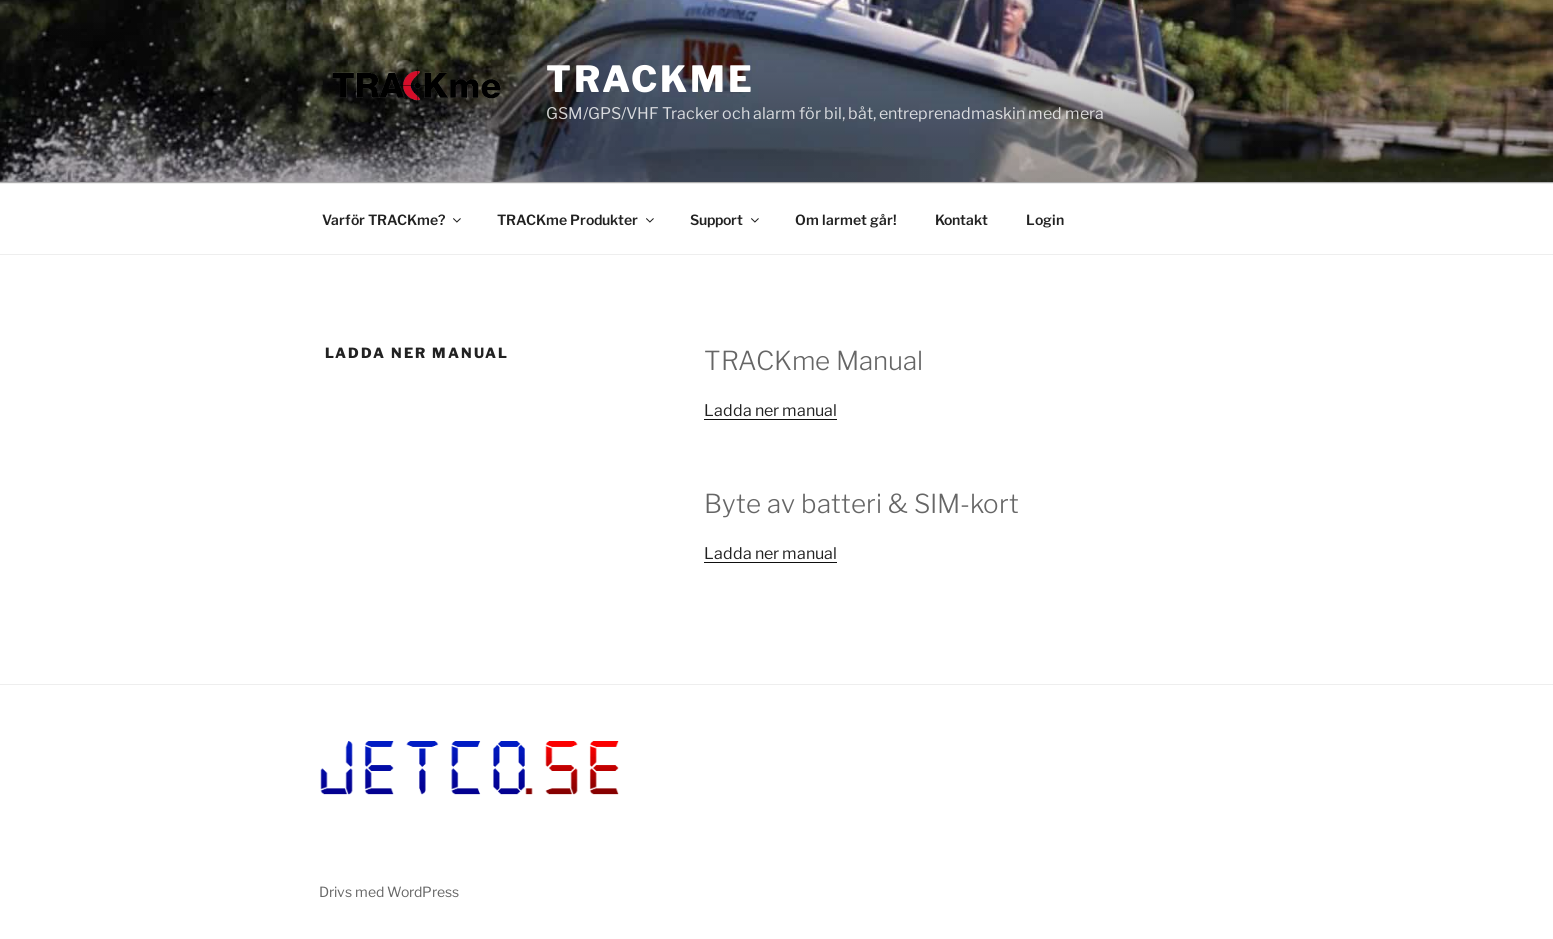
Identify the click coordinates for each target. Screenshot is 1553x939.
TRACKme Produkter (577, 219)
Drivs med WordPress (389, 891)
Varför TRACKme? (393, 219)
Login (1045, 219)
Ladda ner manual (770, 410)
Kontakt (961, 219)
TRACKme (650, 79)
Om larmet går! (846, 219)
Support (726, 219)
